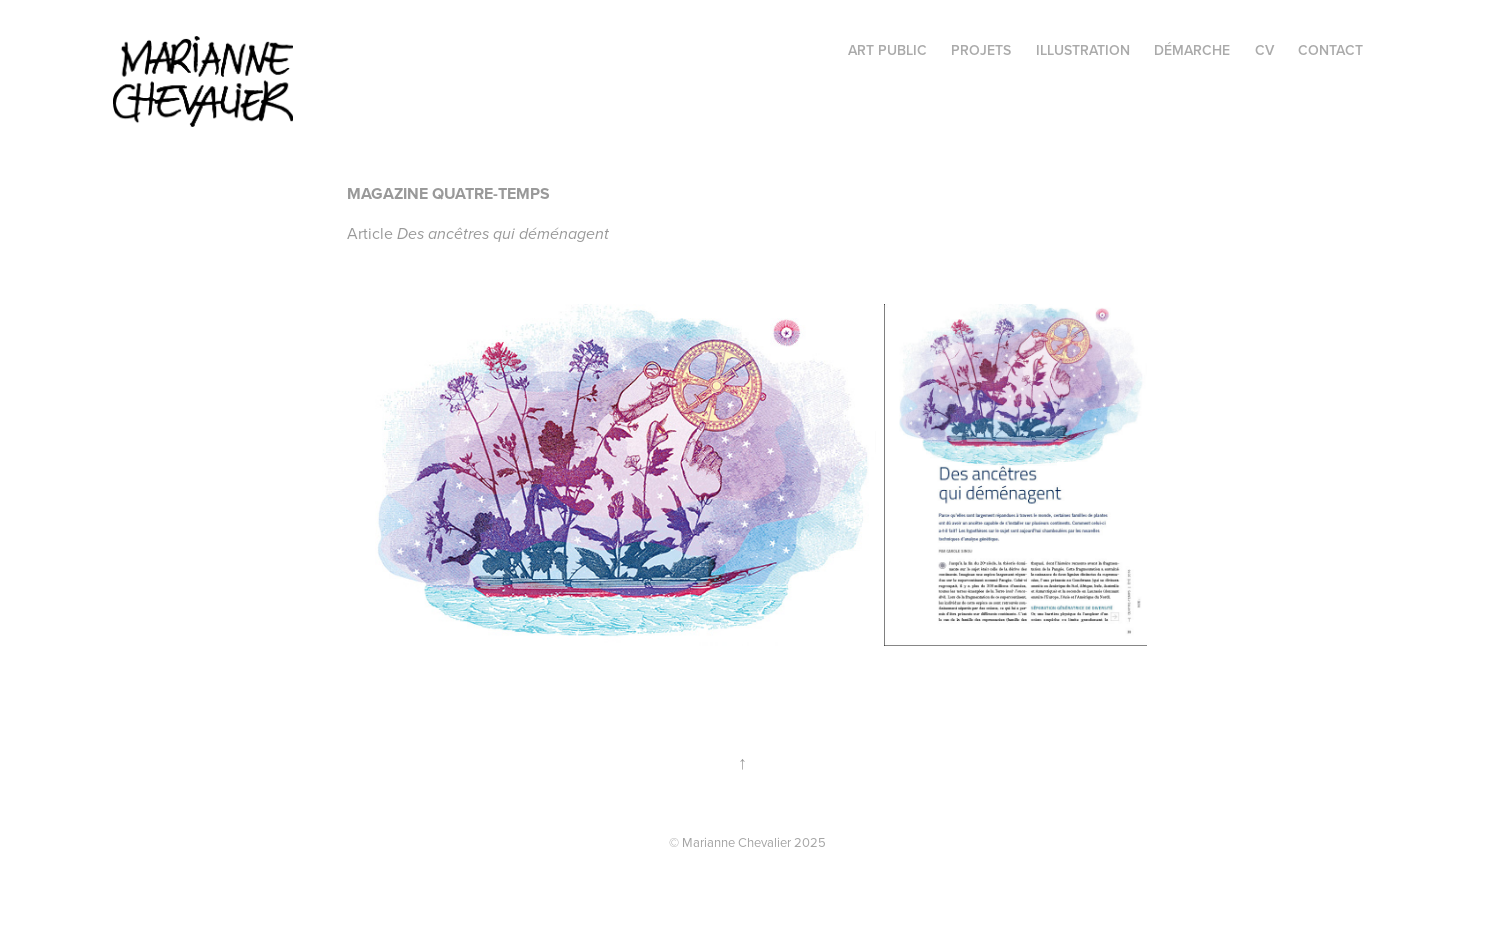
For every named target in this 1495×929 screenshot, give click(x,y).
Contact (1330, 50)
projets (981, 50)
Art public (887, 50)
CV (1264, 50)
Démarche (1192, 50)
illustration (1083, 50)
